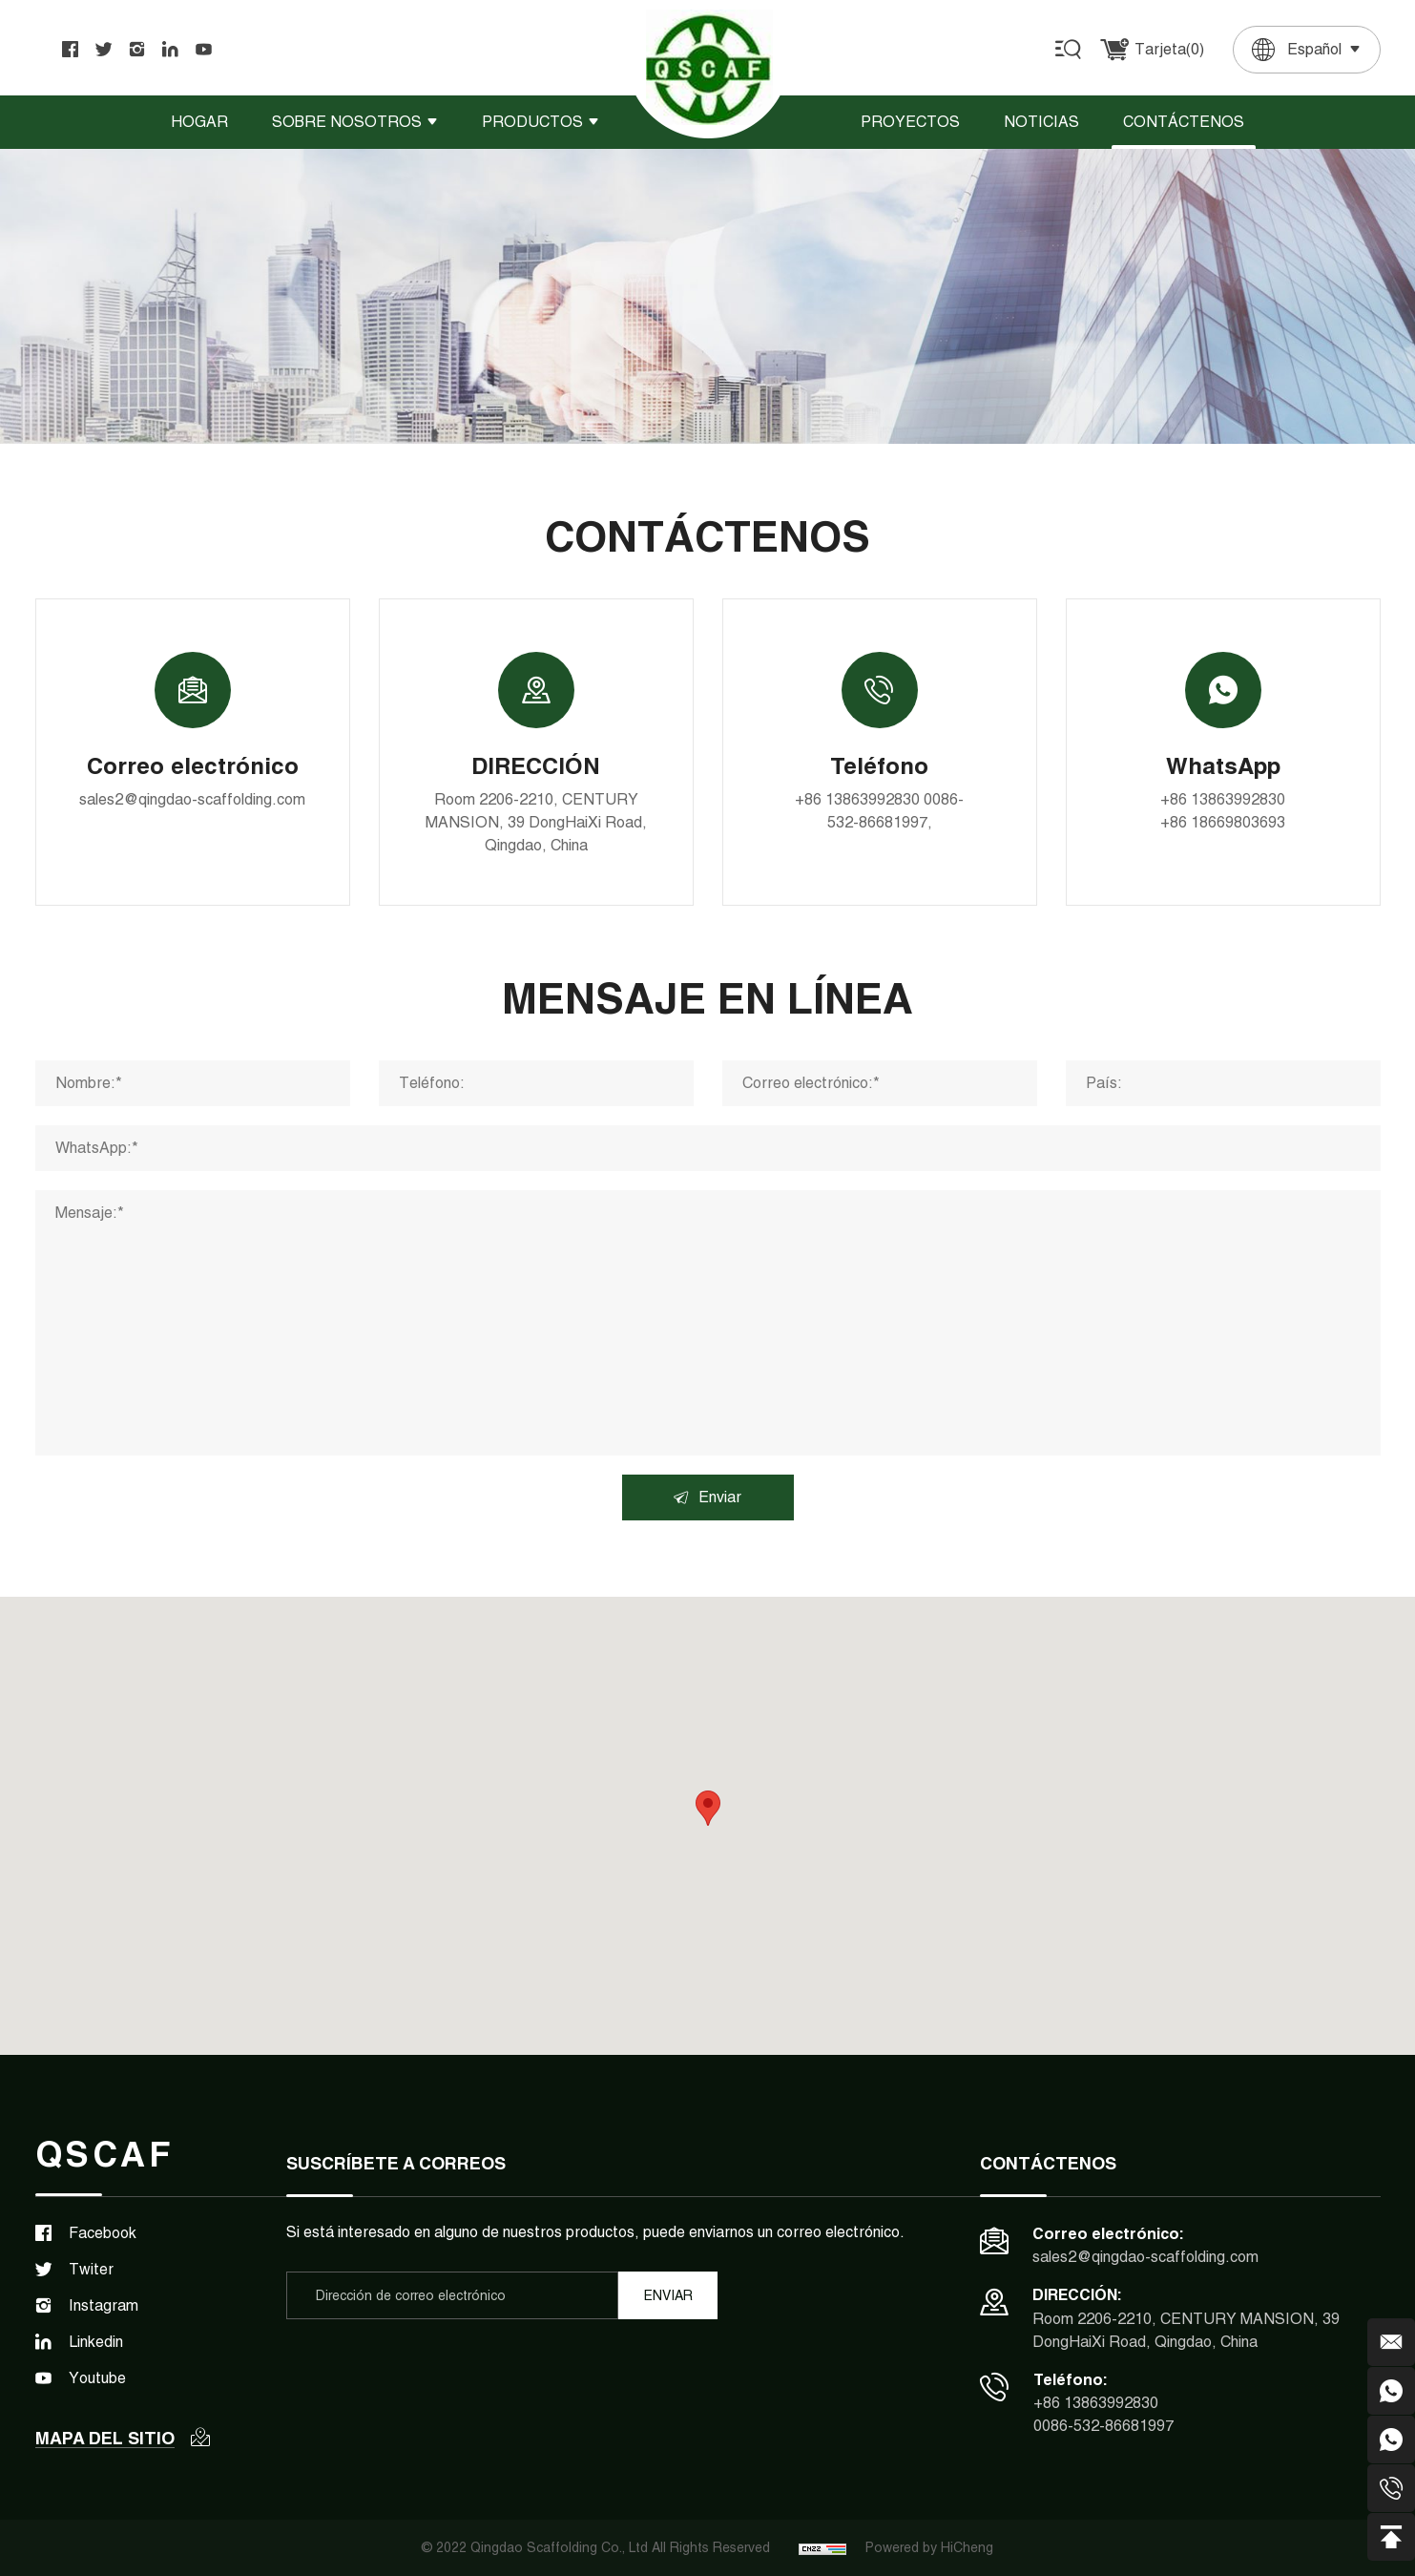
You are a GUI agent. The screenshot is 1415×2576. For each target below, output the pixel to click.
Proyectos (910, 122)
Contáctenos (1183, 122)
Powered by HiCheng (929, 2547)
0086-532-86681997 (1103, 2426)
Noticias (1041, 122)
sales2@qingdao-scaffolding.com (192, 799)
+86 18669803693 (1222, 822)
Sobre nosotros (347, 122)
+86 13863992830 (857, 799)
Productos (532, 122)
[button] (708, 1808)
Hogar (199, 122)
